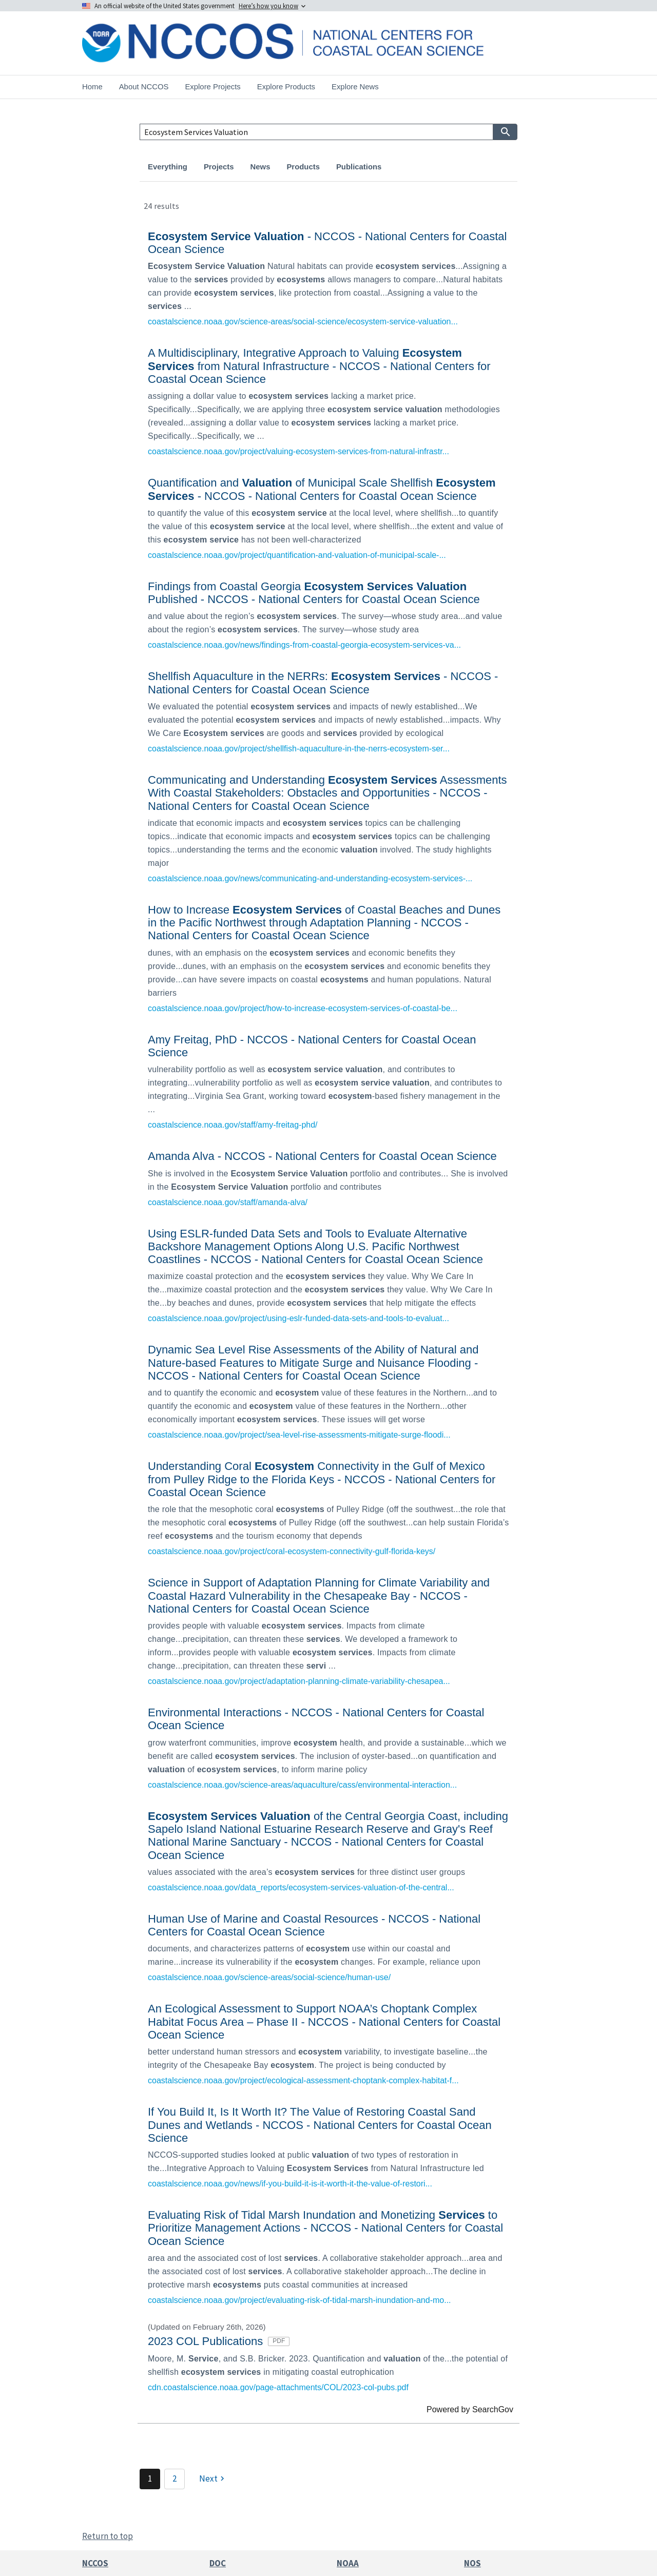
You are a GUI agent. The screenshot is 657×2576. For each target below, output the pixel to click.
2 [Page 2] (174, 2478)
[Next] (213, 2479)
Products (302, 167)
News (260, 167)
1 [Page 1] (150, 2478)
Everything (167, 167)
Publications (358, 167)
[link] (328, 277)
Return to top (107, 2536)
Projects (219, 167)
